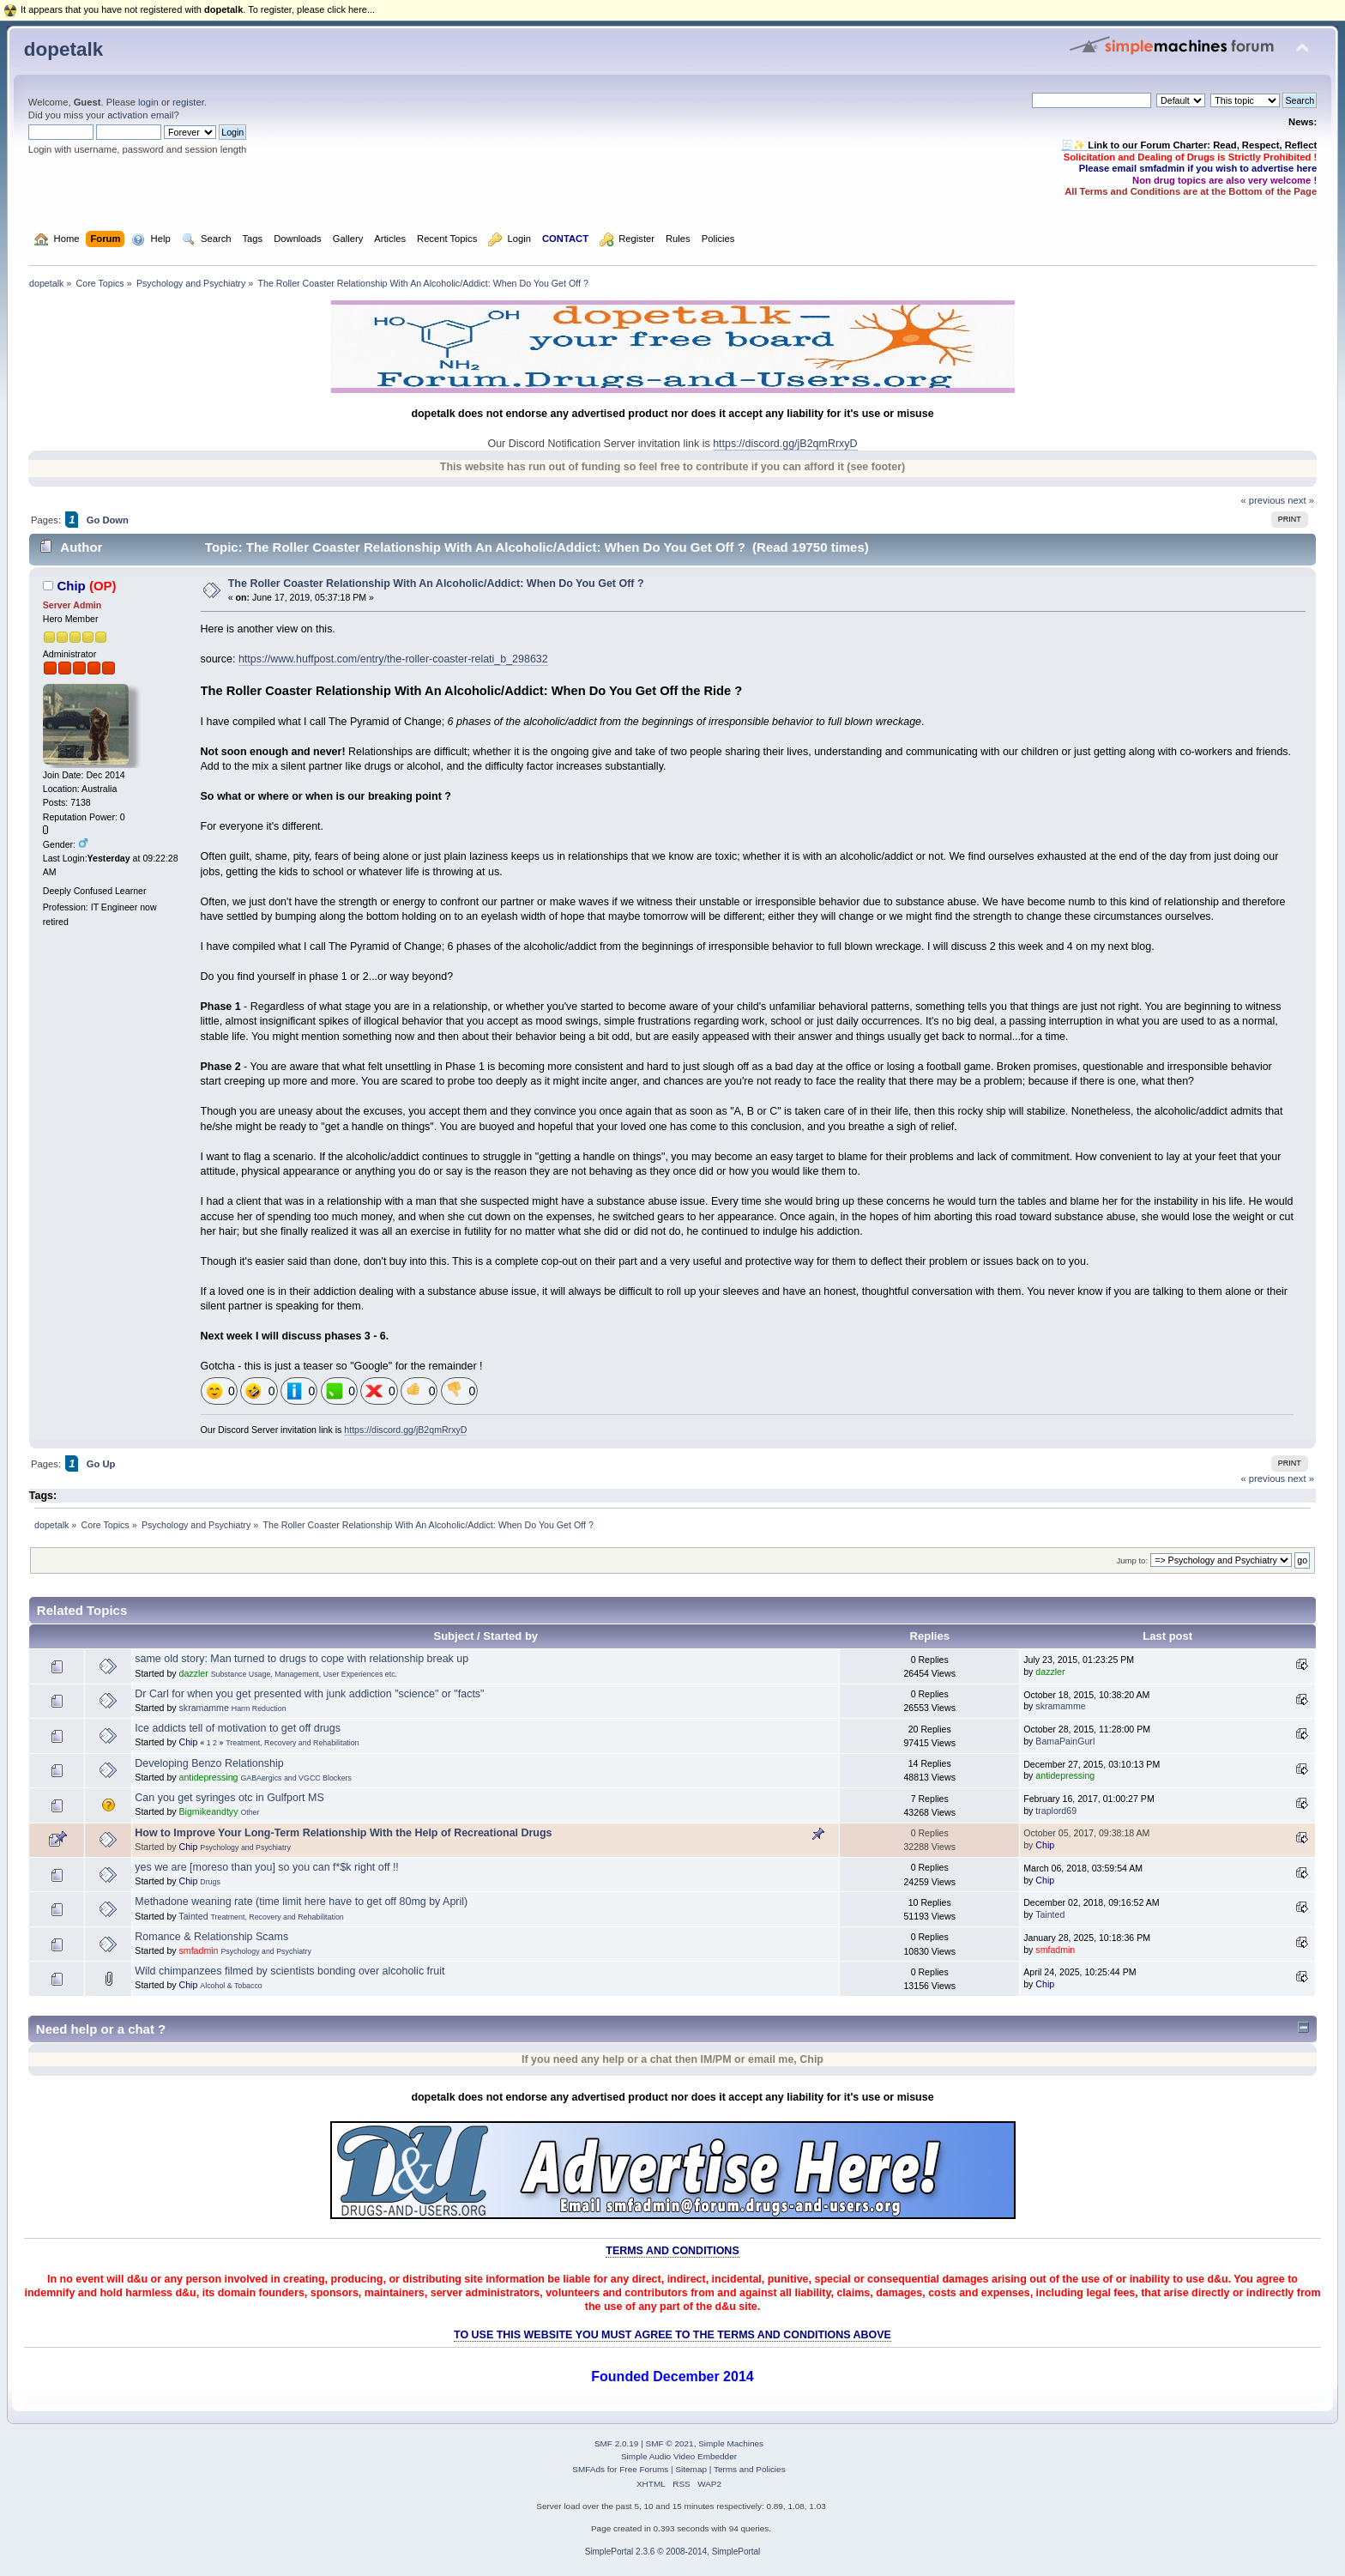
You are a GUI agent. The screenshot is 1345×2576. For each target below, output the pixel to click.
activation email (140, 115)
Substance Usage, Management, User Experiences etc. (304, 1674)
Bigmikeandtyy (208, 1811)
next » (1301, 500)
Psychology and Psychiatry (245, 1847)
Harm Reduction (259, 1708)
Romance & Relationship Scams (211, 1937)
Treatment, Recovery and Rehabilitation (292, 1742)
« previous (1262, 500)
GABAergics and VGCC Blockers (296, 1778)
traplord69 (1056, 1810)
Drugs (210, 1882)
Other (249, 1812)
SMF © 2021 (670, 2443)
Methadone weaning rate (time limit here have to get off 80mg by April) (301, 1902)
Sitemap (691, 2469)
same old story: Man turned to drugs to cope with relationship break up (301, 1659)
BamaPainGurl (1065, 1741)
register (188, 102)
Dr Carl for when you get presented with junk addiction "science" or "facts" (309, 1694)
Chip (71, 585)
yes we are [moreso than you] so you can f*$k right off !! (267, 1867)
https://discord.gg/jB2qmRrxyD (785, 444)
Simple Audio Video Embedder (679, 2456)
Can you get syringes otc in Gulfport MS (229, 1798)
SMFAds (588, 2469)
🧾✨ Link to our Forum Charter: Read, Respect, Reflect (1189, 145)
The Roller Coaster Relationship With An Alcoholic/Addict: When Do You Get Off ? (436, 583)
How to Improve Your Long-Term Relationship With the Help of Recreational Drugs (343, 1833)
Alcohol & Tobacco (231, 1985)
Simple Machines (730, 2443)
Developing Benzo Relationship (209, 1763)
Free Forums (643, 2469)
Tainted (193, 1916)
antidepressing (208, 1777)
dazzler (193, 1673)
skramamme (204, 1707)
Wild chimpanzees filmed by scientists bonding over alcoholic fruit (289, 1971)
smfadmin (199, 1950)
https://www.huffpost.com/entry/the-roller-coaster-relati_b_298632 (393, 659)
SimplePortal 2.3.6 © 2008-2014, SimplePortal (673, 2551)
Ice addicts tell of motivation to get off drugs (238, 1728)
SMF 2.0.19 (616, 2443)
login (148, 102)
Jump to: (1132, 1560)
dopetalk (63, 49)
